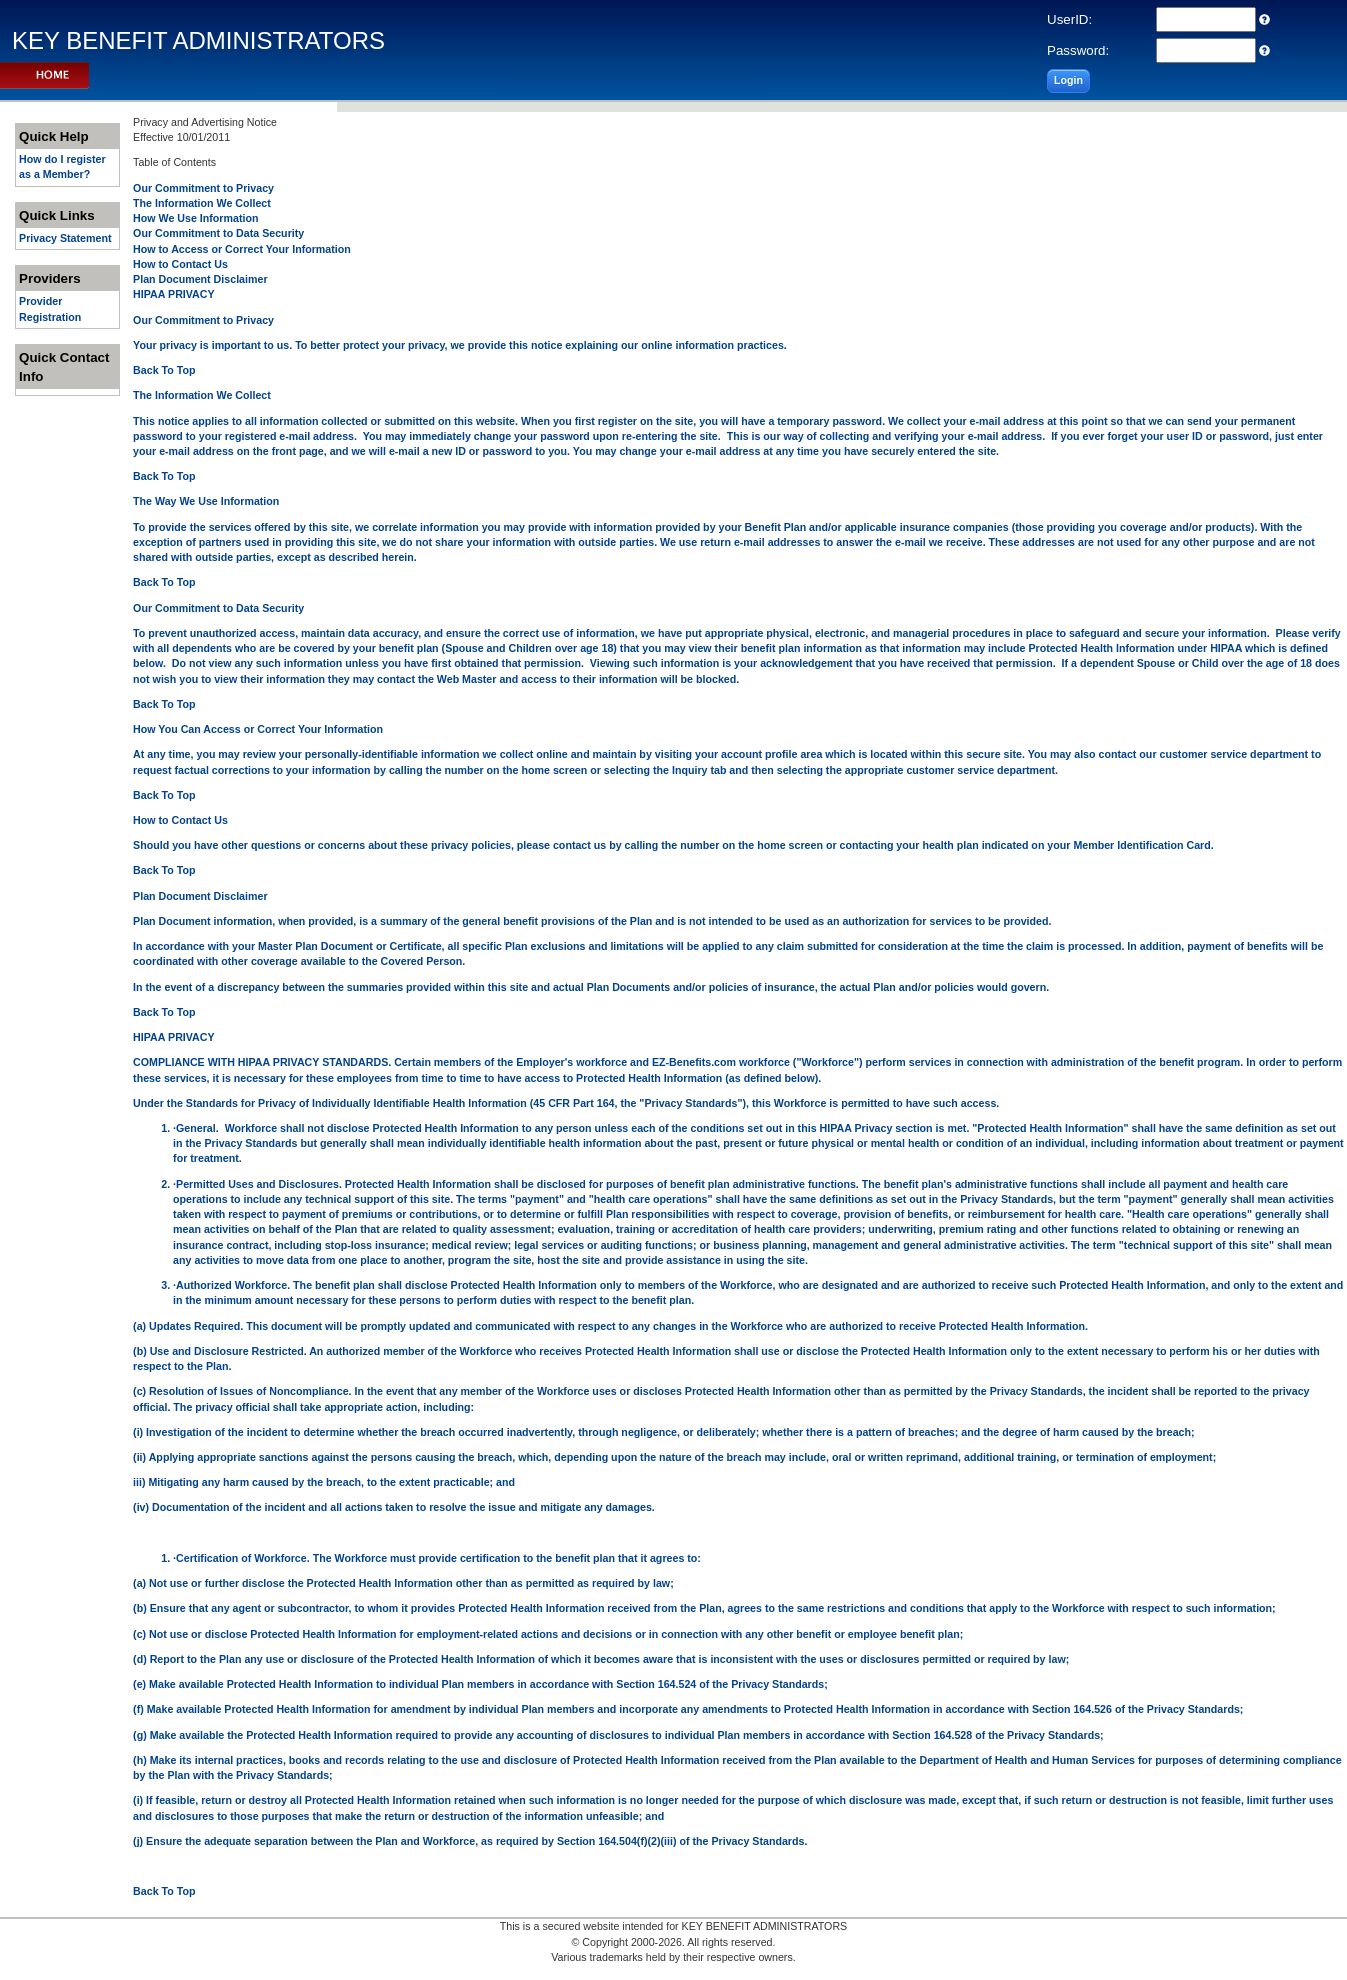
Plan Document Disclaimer (200, 279)
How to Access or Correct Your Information (242, 249)
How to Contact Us (180, 264)
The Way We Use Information (206, 501)
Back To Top (164, 370)
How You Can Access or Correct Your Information (258, 729)
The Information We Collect (202, 203)
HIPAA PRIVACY (174, 294)
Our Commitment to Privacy (203, 188)
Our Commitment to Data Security (218, 233)
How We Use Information (195, 218)
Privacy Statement (65, 238)
